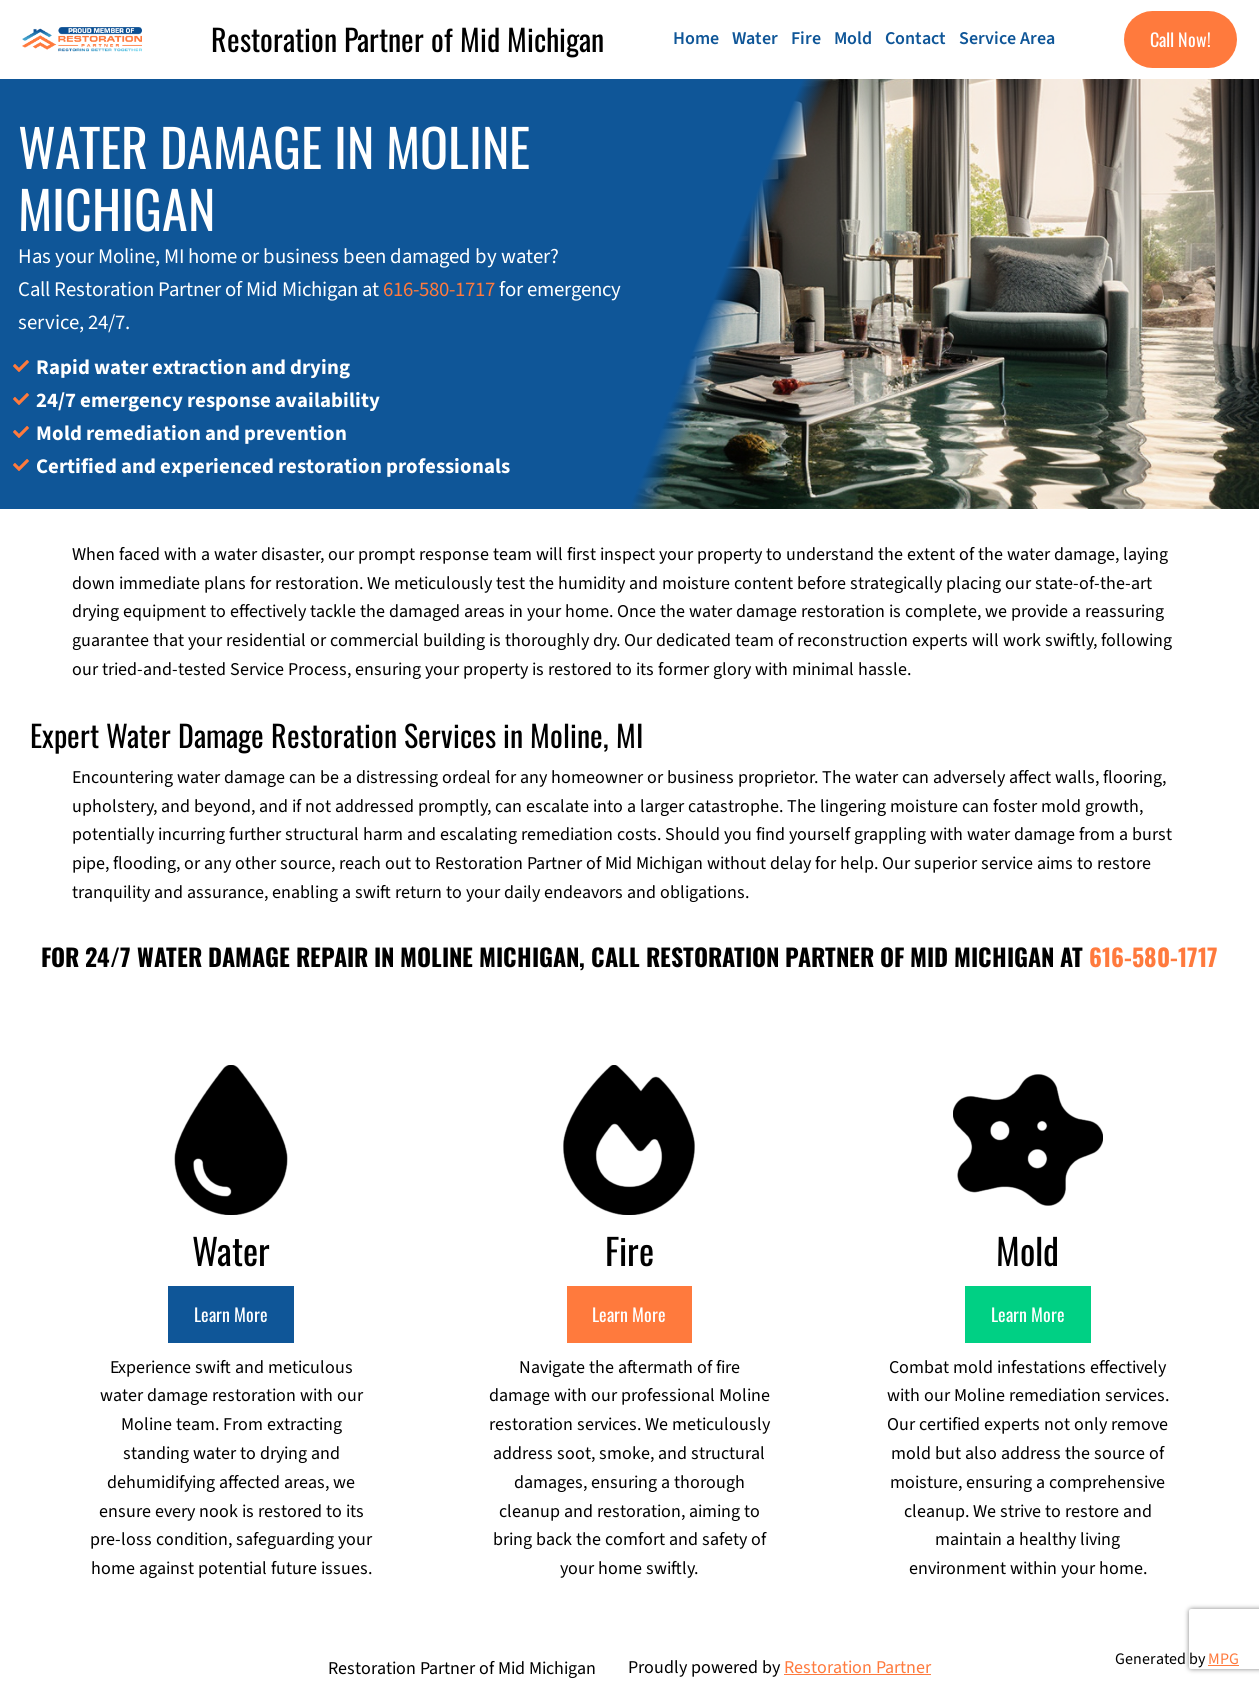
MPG (1223, 1659)
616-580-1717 (439, 289)
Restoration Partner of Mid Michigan (407, 38)
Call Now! (1180, 39)
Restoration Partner (857, 1667)
